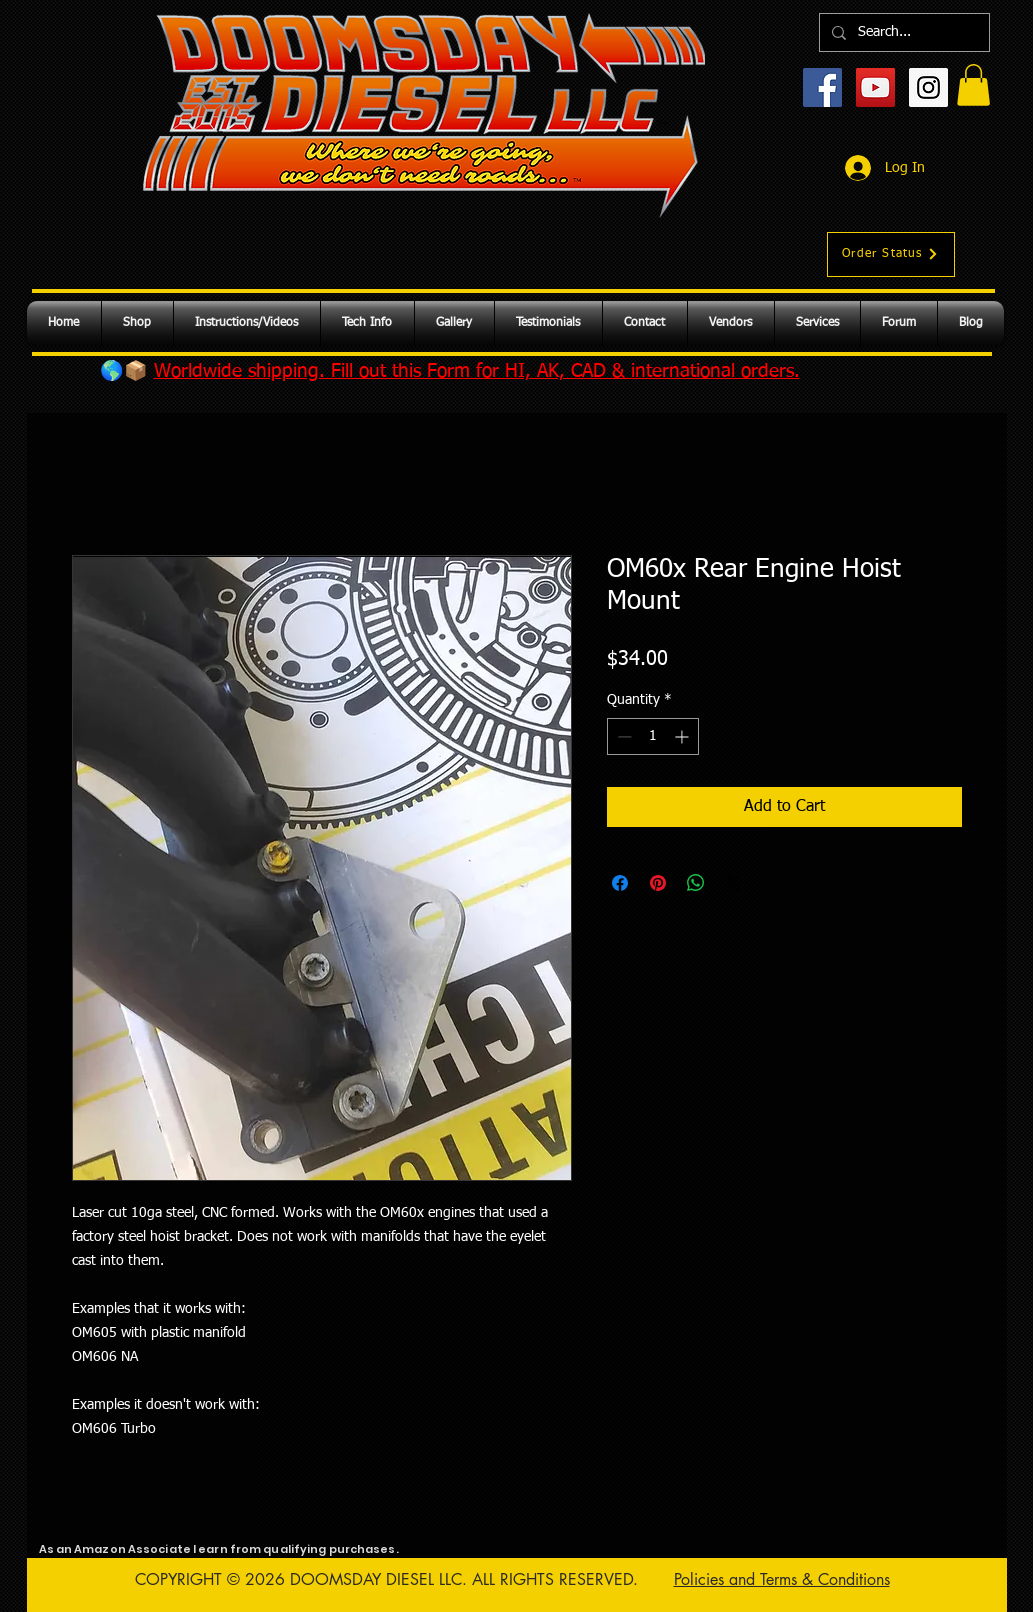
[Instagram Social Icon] (928, 87)
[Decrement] (622, 736)
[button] (973, 85)
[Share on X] (734, 883)
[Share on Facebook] (620, 883)
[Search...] (902, 32)
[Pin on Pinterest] (658, 883)
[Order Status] (891, 254)
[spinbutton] (653, 736)
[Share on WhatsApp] (696, 883)
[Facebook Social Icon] (822, 87)
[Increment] (683, 736)
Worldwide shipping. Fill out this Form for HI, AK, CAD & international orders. (477, 371)
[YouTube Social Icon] (875, 87)
